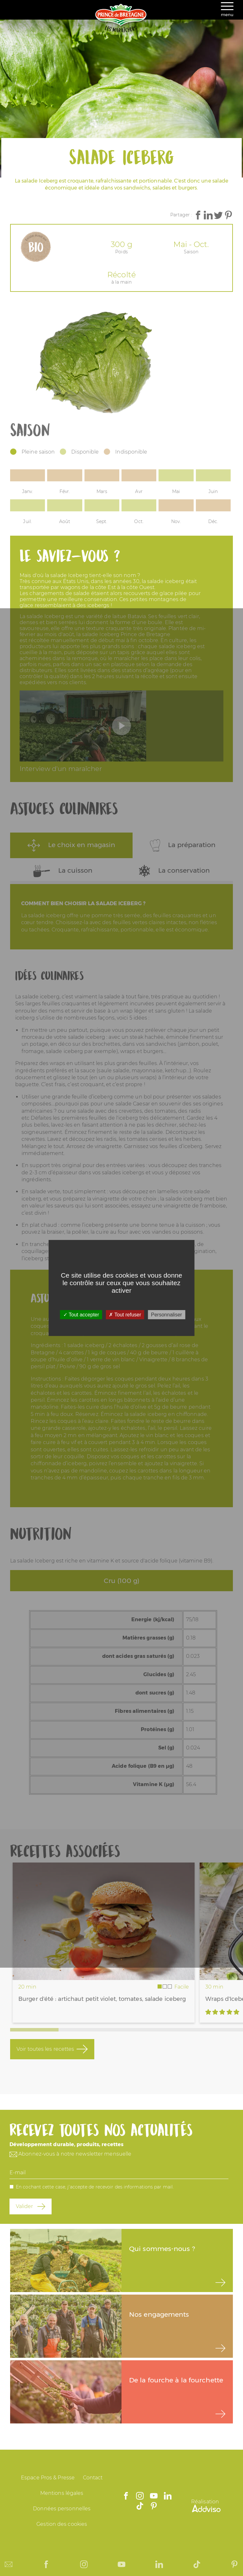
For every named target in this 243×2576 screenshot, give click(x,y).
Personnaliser (166, 1314)
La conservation (174, 871)
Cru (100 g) (121, 1581)
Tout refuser (125, 1314)
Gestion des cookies (61, 2524)
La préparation (183, 845)
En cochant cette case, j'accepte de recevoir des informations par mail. (95, 2187)
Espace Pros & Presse (48, 2478)
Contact (93, 2478)
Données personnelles (61, 2509)
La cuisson (62, 871)
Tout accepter (81, 1314)
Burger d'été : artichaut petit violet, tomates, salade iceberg (102, 1998)
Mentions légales (62, 2493)
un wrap (122, 1011)
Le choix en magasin (71, 845)
